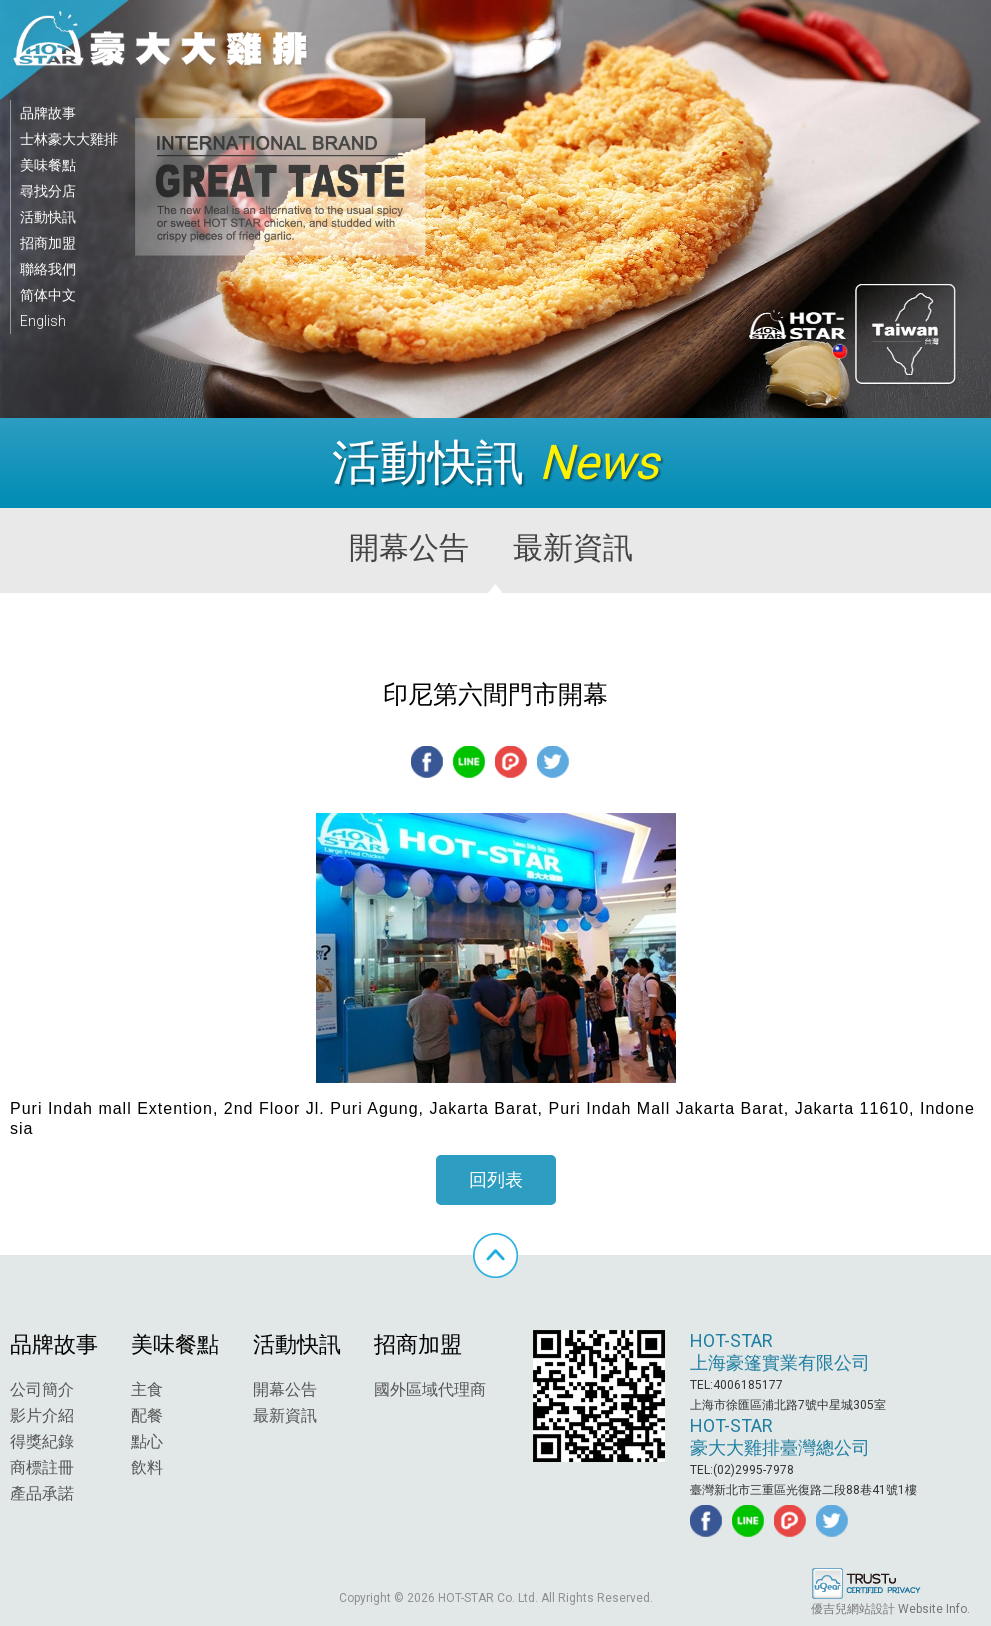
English (43, 321)
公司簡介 (42, 1389)
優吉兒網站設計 (853, 1609)
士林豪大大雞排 (69, 139)
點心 (147, 1441)
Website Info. (934, 1609)
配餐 (147, 1415)
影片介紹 (42, 1415)
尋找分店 (48, 191)
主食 (147, 1389)
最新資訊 (285, 1415)
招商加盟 (48, 243)
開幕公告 (285, 1389)
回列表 (496, 1179)
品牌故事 (48, 113)
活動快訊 (48, 217)
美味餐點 (48, 165)
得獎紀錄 (42, 1441)
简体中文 (48, 295)
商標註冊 (42, 1467)
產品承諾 (42, 1493)
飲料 (147, 1467)
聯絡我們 (48, 269)
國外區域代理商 (430, 1389)
